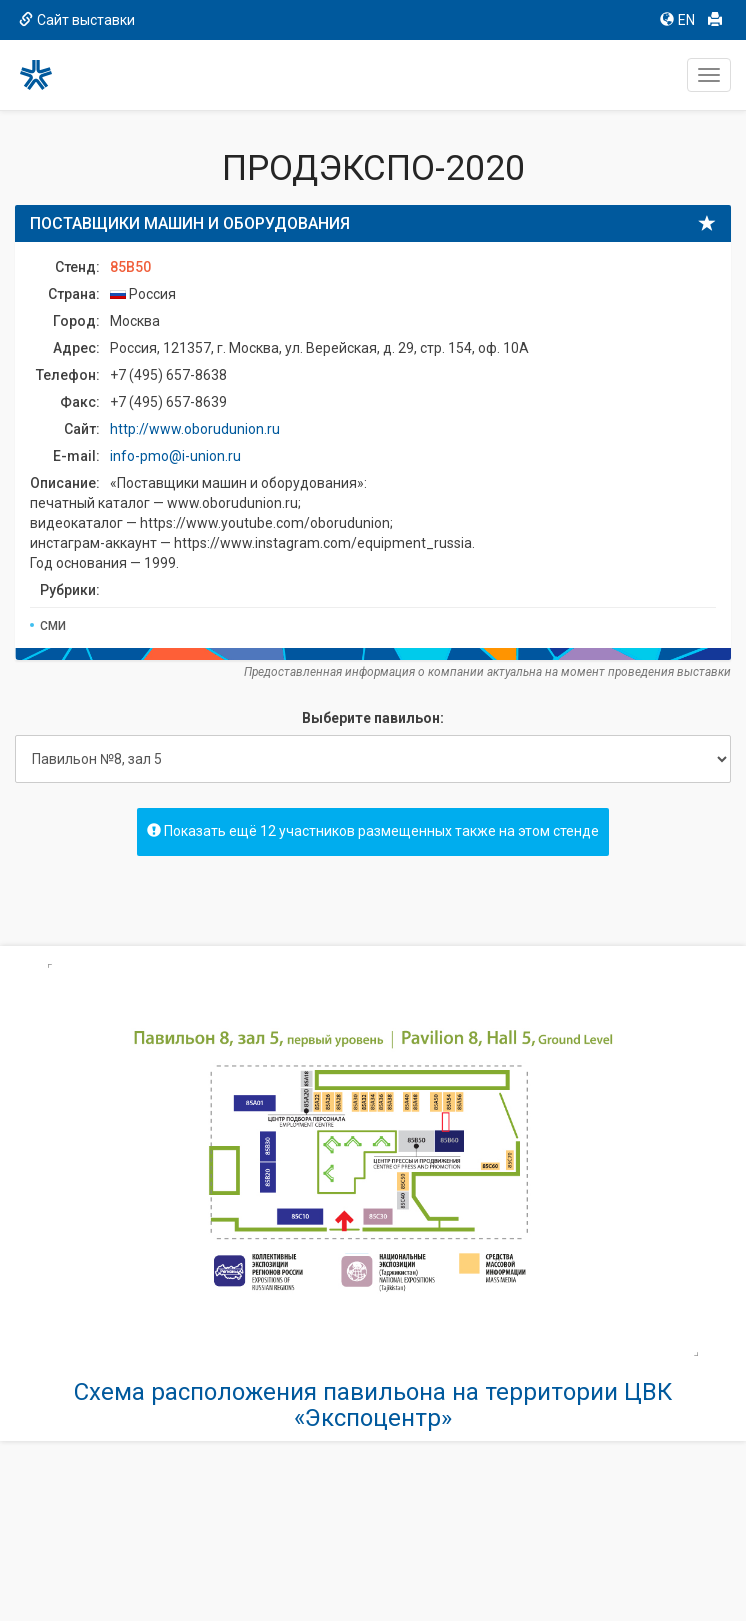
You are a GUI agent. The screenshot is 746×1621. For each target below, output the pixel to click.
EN (677, 20)
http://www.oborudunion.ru (195, 429)
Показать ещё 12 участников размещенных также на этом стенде (373, 831)
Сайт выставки (77, 20)
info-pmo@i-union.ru (175, 456)
